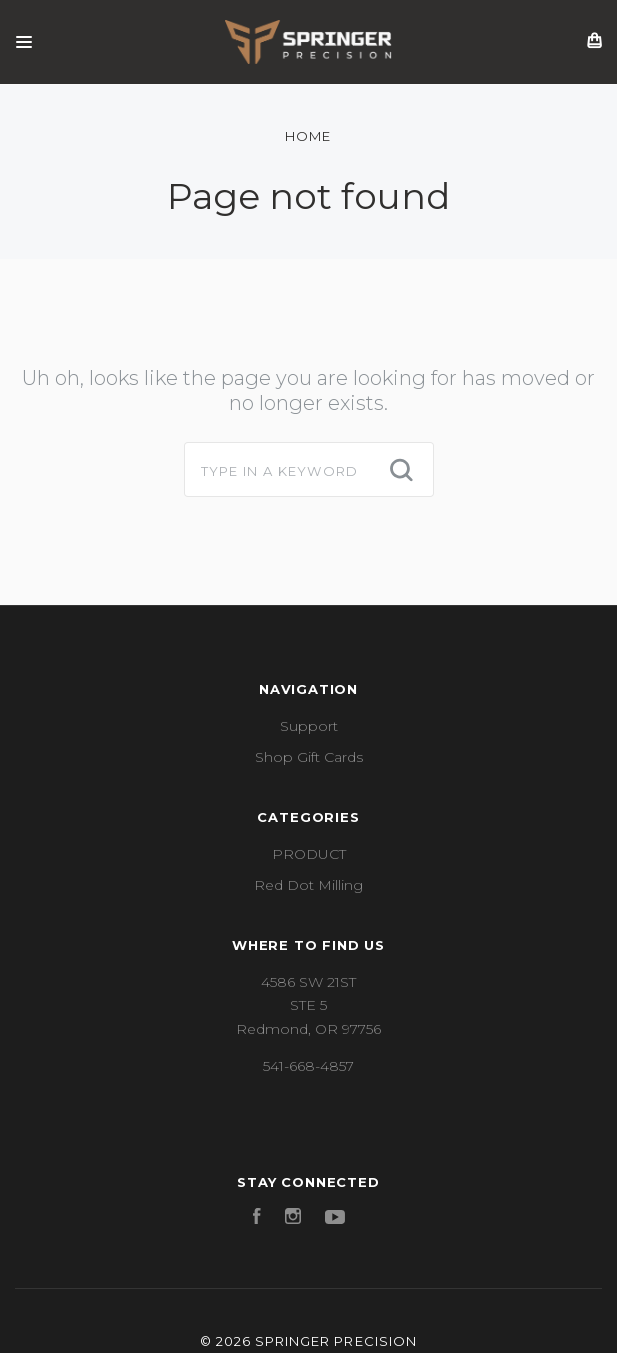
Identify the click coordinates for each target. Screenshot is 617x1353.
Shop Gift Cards (309, 757)
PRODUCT (309, 854)
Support (309, 726)
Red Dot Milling (308, 885)
